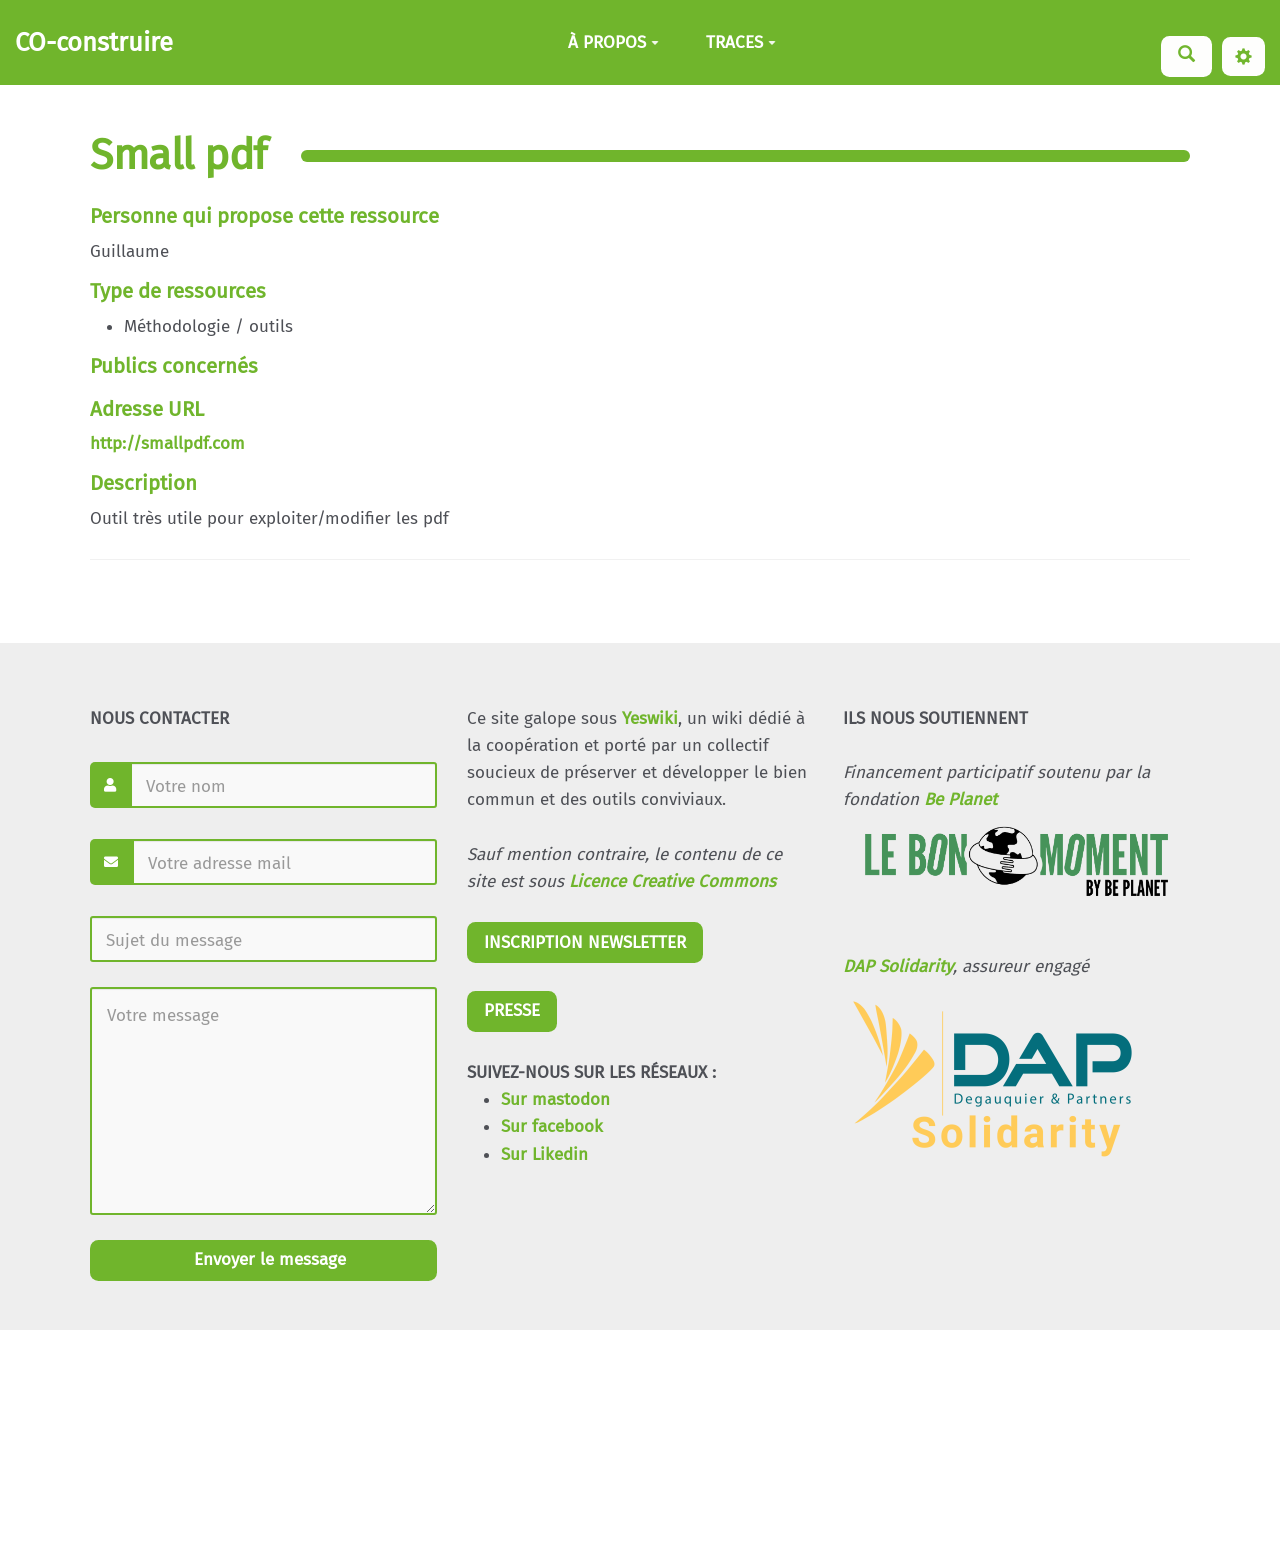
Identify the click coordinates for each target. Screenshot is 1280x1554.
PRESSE (512, 1010)
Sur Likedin (544, 1154)
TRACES (741, 42)
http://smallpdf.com (167, 443)
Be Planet (960, 799)
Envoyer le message (267, 1259)
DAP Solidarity (898, 966)
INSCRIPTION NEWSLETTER (585, 942)
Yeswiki (650, 718)
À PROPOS (613, 42)
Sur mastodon (555, 1099)
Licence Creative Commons (672, 881)
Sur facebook (552, 1126)
